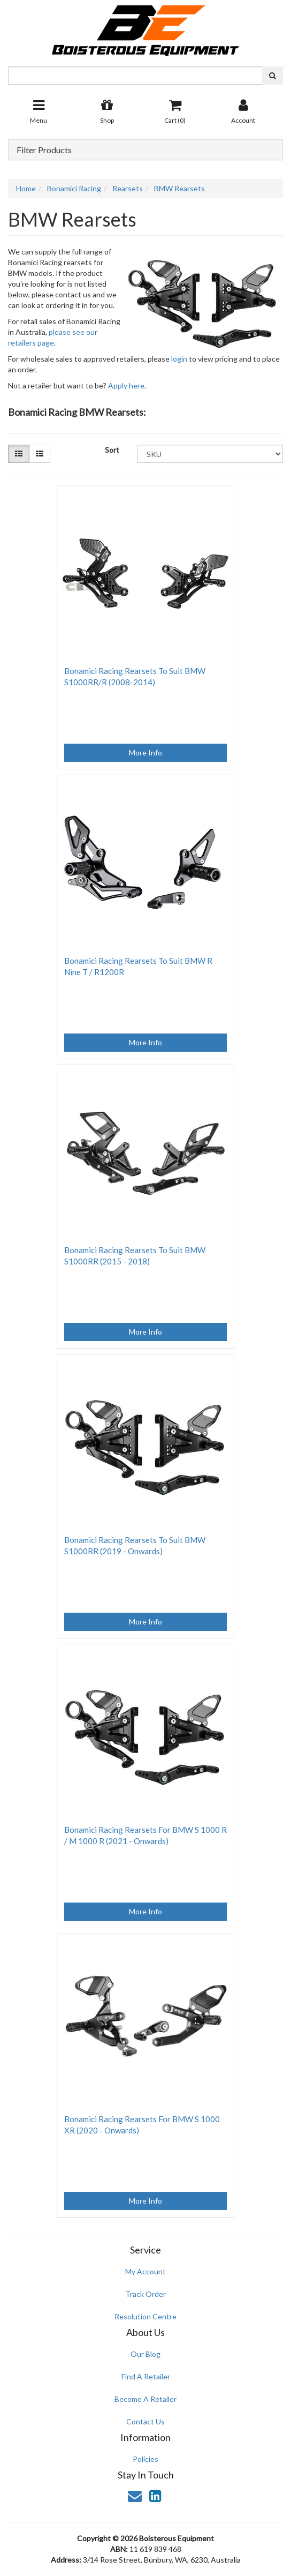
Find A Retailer (145, 2376)
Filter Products (44, 150)
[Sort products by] (210, 454)
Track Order (145, 2293)
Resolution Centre (145, 2316)
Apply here (126, 385)
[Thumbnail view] (18, 454)
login (179, 358)
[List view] (39, 454)
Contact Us (145, 2421)
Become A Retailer (145, 2398)
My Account (145, 2271)
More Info (145, 752)
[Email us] (135, 2495)
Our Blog (145, 2353)
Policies (145, 2458)
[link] (155, 2495)
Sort (112, 449)
